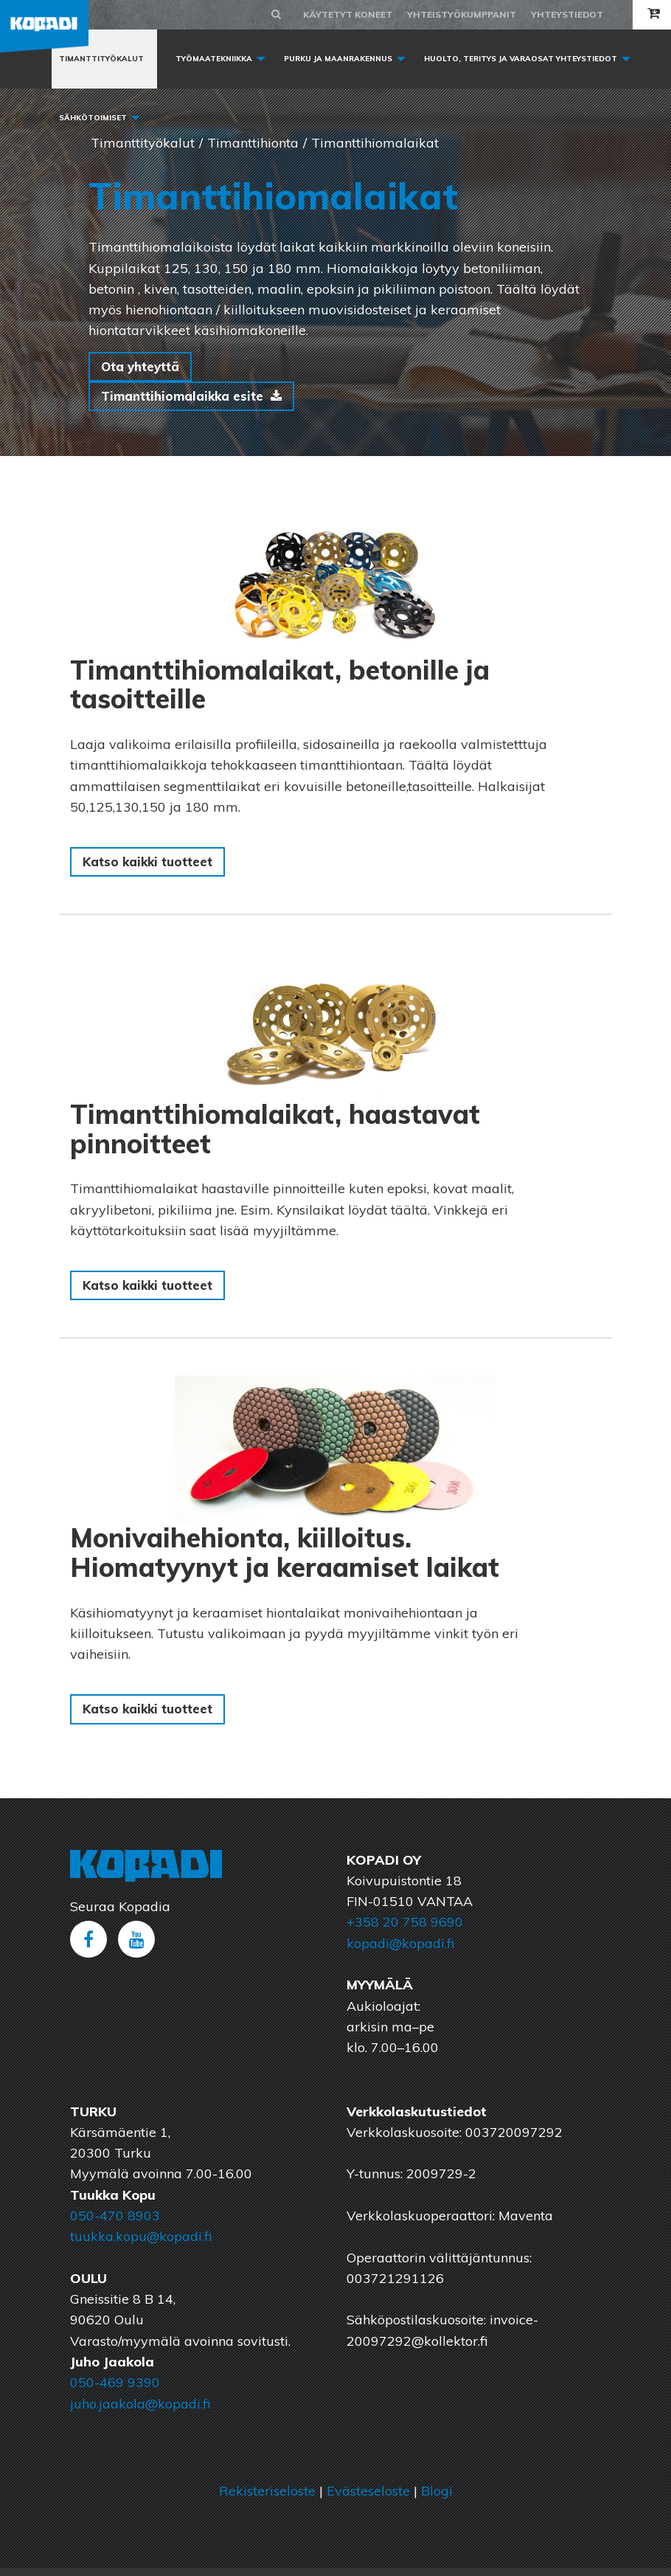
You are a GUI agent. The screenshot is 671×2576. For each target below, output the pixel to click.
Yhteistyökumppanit (461, 14)
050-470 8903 (115, 2223)
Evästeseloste (368, 2498)
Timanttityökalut (101, 58)
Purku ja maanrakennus (338, 58)
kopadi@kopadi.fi (400, 1951)
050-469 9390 (115, 2390)
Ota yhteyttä (144, 367)
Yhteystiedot (567, 14)
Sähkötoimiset (93, 117)
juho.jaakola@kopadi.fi (140, 2411)
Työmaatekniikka (213, 58)
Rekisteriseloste (267, 2498)
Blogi (437, 2498)
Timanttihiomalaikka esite (188, 398)
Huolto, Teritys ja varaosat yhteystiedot (520, 58)
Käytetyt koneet (347, 14)
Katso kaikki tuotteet (152, 865)
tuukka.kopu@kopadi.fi (141, 2244)
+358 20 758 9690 (405, 1929)
